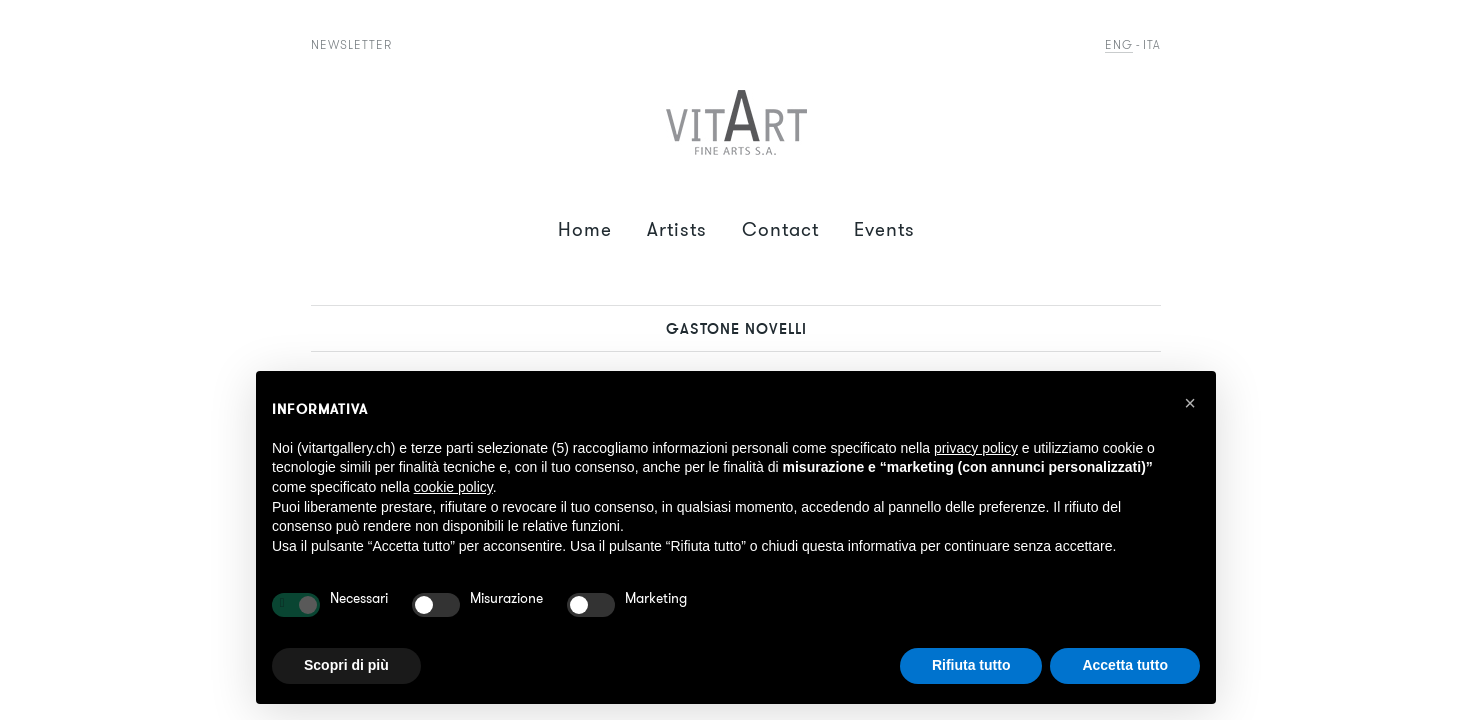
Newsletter (351, 44)
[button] (1190, 403)
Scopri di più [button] (346, 665)
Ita (1152, 44)
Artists (677, 229)
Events (884, 229)
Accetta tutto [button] (1125, 665)
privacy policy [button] (976, 448)
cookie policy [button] (453, 487)
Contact (780, 229)
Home (585, 229)
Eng (1119, 44)
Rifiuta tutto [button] (971, 665)
